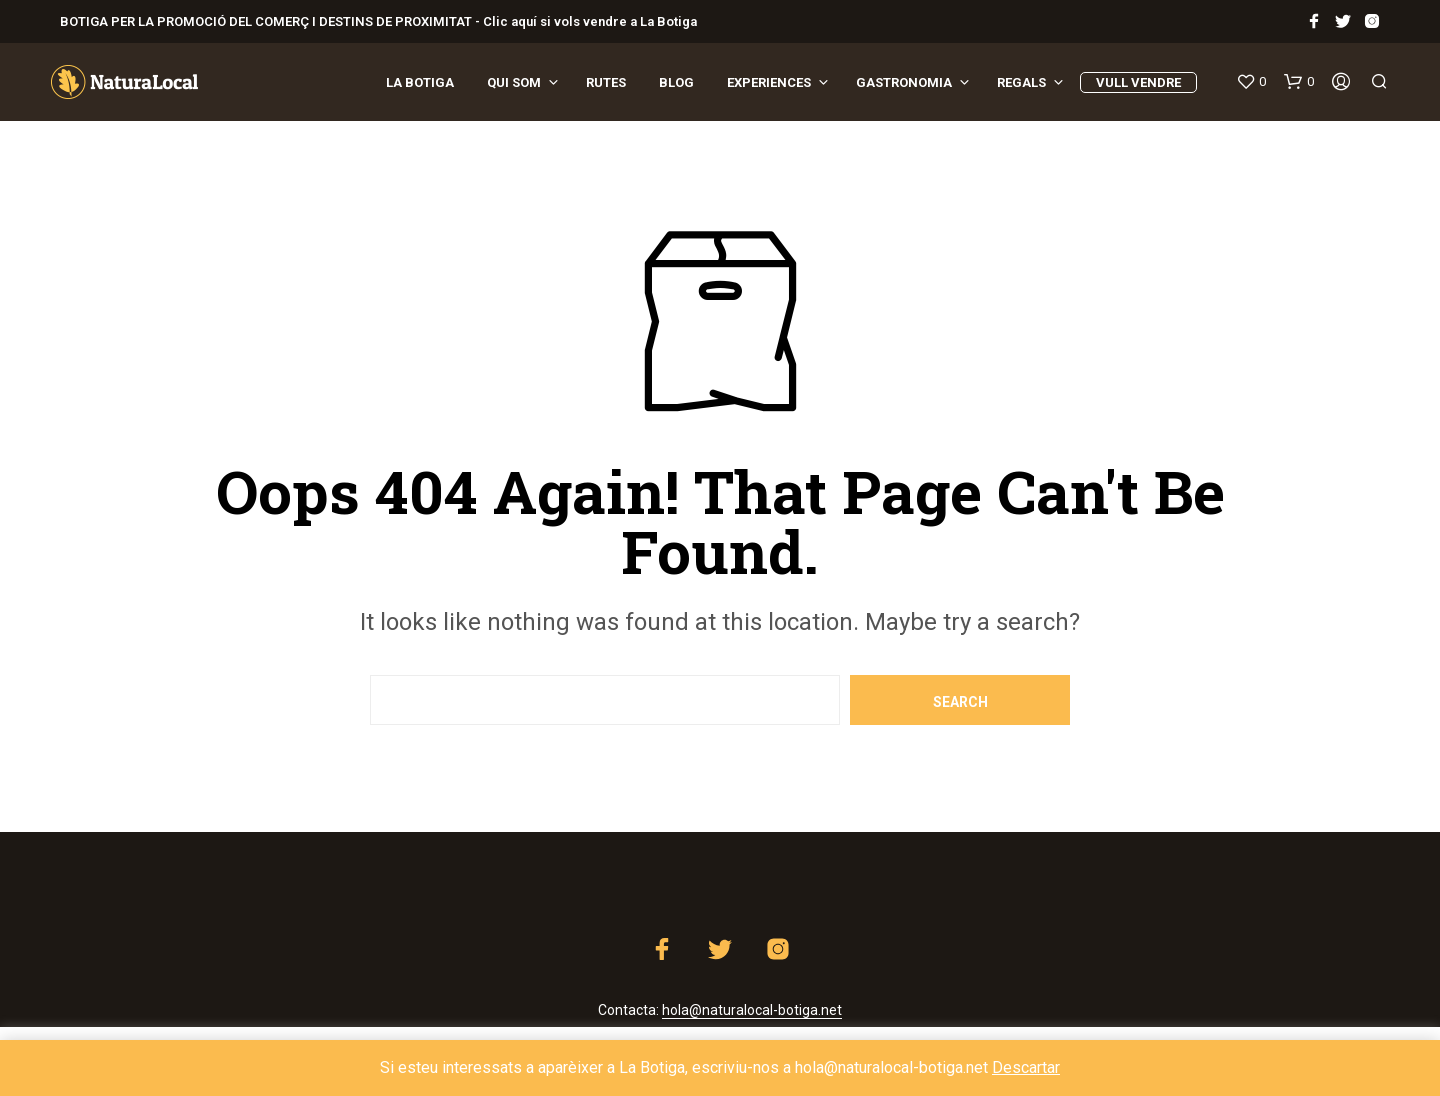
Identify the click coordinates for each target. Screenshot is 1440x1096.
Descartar (1026, 1067)
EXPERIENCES (769, 82)
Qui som (514, 82)
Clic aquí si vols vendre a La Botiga (588, 21)
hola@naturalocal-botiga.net (752, 1010)
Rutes (606, 82)
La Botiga (420, 82)
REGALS (1021, 82)
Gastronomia (904, 82)
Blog (676, 82)
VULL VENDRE (1138, 82)
